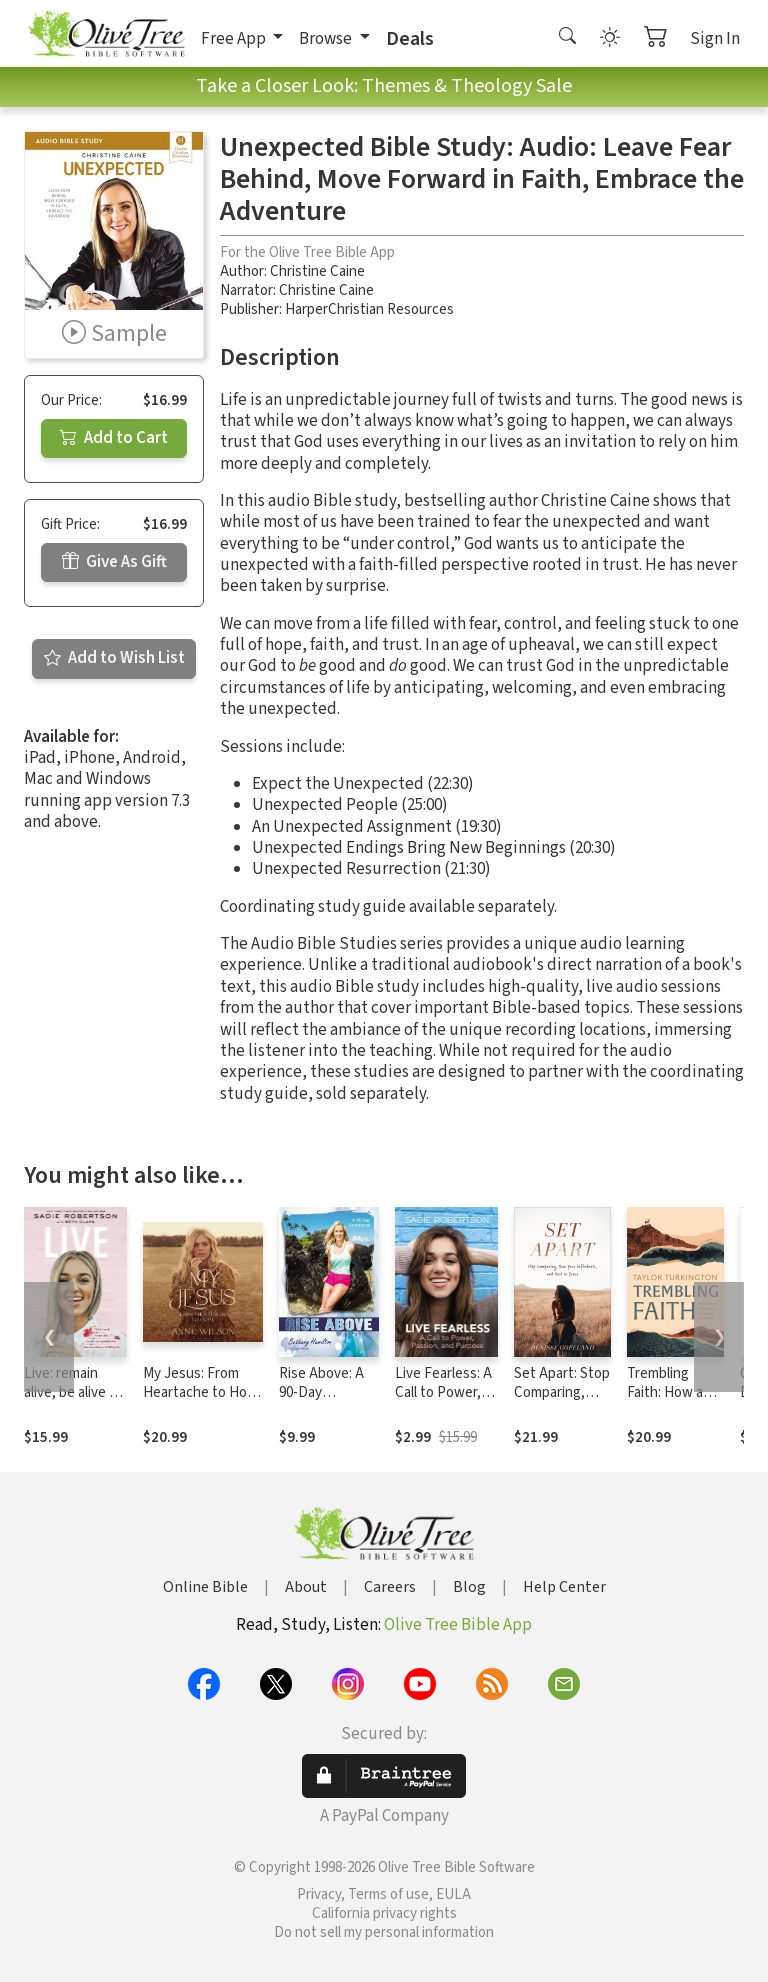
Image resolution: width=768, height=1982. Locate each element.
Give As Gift (114, 562)
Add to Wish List (114, 658)
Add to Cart (114, 438)
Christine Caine (317, 271)
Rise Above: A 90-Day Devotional (321, 1392)
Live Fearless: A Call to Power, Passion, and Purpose (443, 1402)
